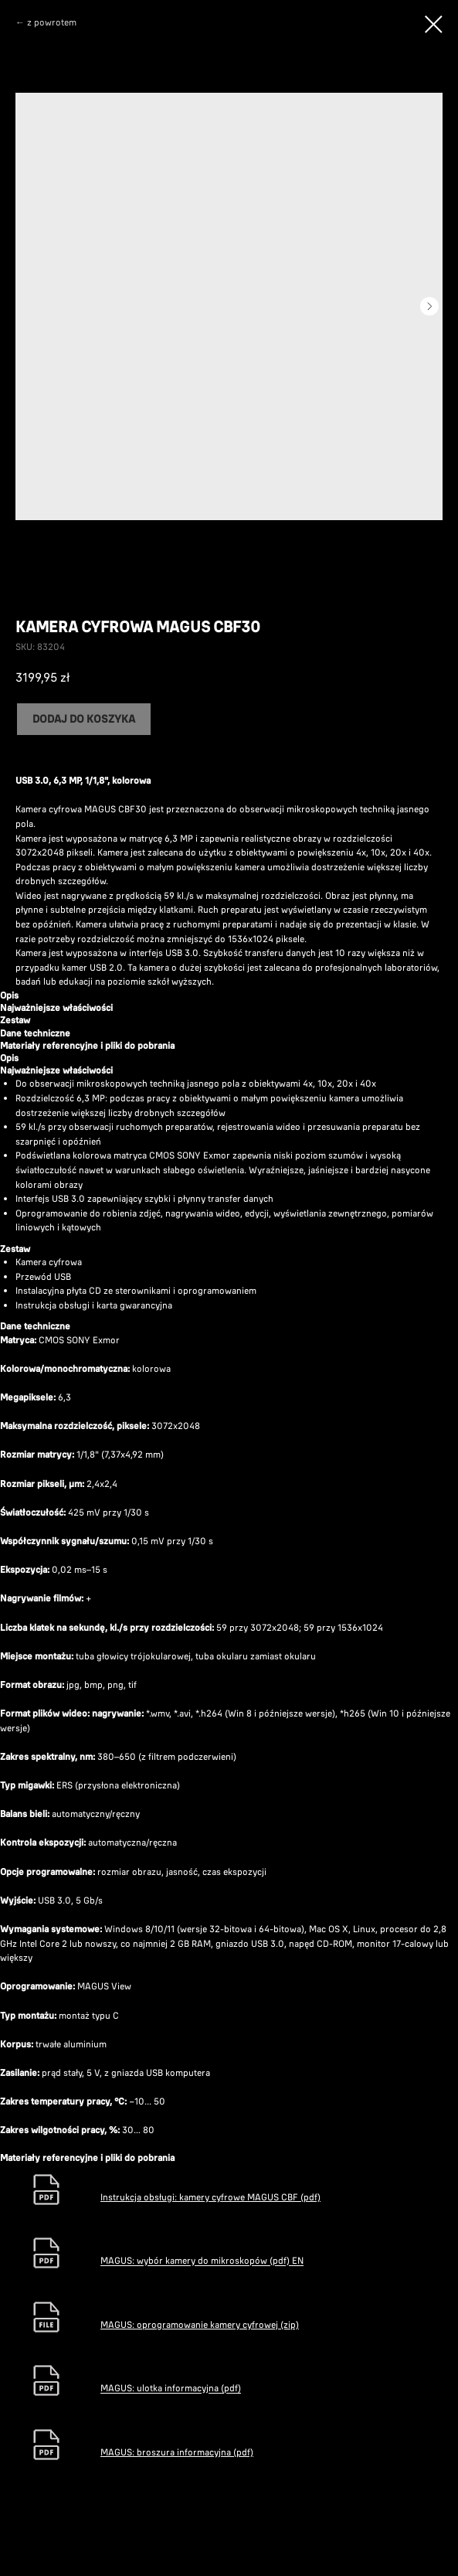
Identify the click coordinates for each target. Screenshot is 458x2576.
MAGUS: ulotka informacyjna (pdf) (170, 2388)
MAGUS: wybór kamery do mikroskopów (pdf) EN (202, 2261)
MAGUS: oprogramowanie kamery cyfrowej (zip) (199, 2324)
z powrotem (51, 22)
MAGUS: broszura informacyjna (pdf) (176, 2452)
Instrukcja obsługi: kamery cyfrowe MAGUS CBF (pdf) (210, 2197)
